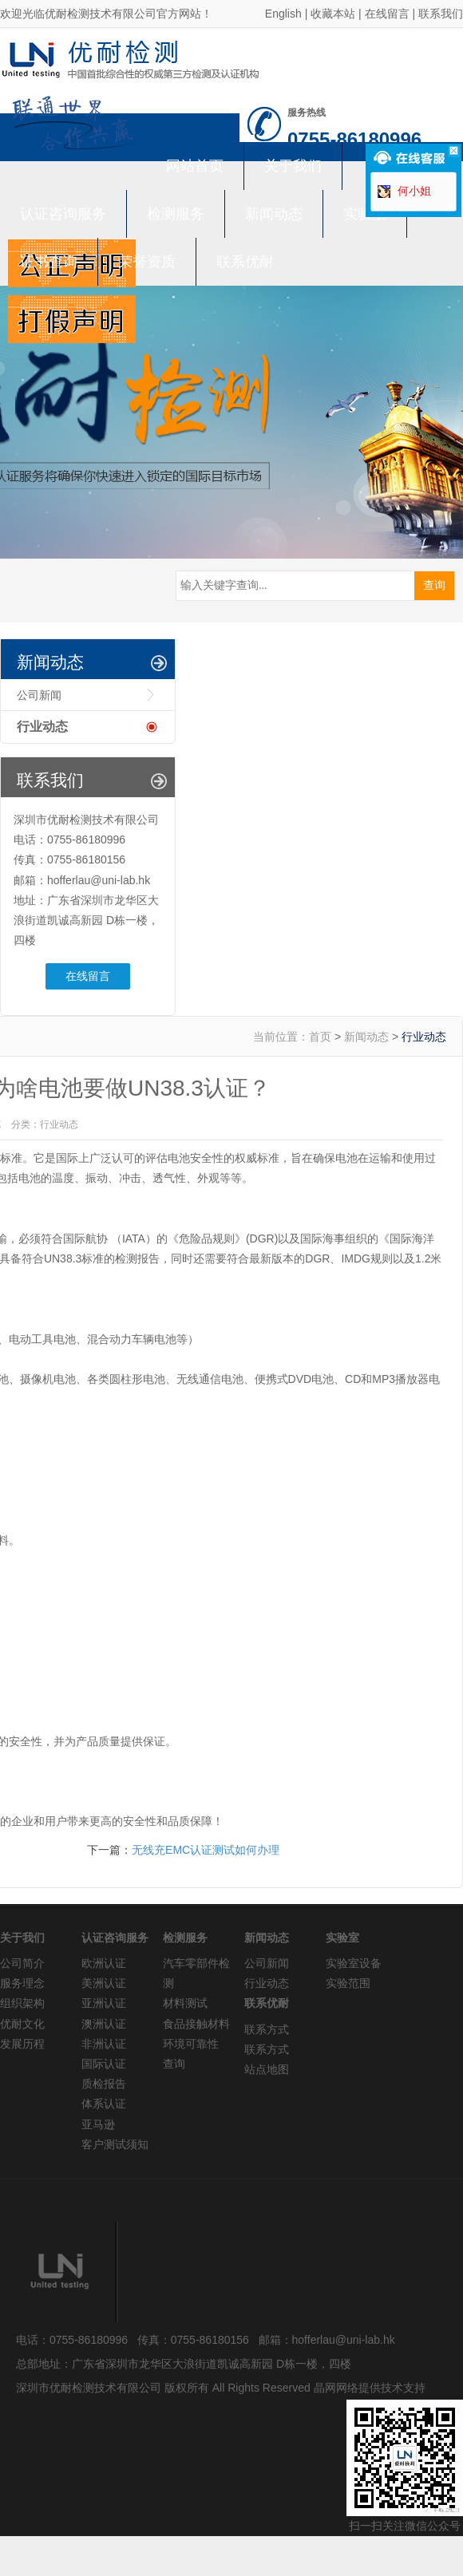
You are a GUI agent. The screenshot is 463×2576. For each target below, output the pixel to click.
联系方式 (266, 2029)
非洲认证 (103, 2043)
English (283, 13)
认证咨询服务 (63, 214)
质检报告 (103, 2083)
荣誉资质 (147, 262)
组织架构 (22, 2003)
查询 (174, 2063)
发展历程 (22, 2043)
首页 (320, 1036)
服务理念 (22, 1983)
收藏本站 (333, 13)
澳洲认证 (103, 2023)
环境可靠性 (191, 2043)
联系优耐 (245, 262)
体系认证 (103, 2103)
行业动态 (42, 726)
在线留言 (387, 13)
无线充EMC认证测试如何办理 (205, 1849)
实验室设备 (354, 1963)
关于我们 (293, 166)
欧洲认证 (103, 1963)
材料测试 (185, 2003)
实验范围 (348, 1983)
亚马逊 (98, 2124)
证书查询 (48, 262)
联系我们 (440, 13)
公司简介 (22, 1963)
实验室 (364, 214)
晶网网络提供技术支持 (369, 2387)
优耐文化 (22, 2023)
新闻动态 (274, 214)
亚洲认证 (103, 2003)
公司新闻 (39, 695)
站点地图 (266, 2069)
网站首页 (195, 166)
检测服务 (175, 214)
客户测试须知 (114, 2144)
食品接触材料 (196, 2023)
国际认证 (103, 2063)
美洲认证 (103, 1983)
